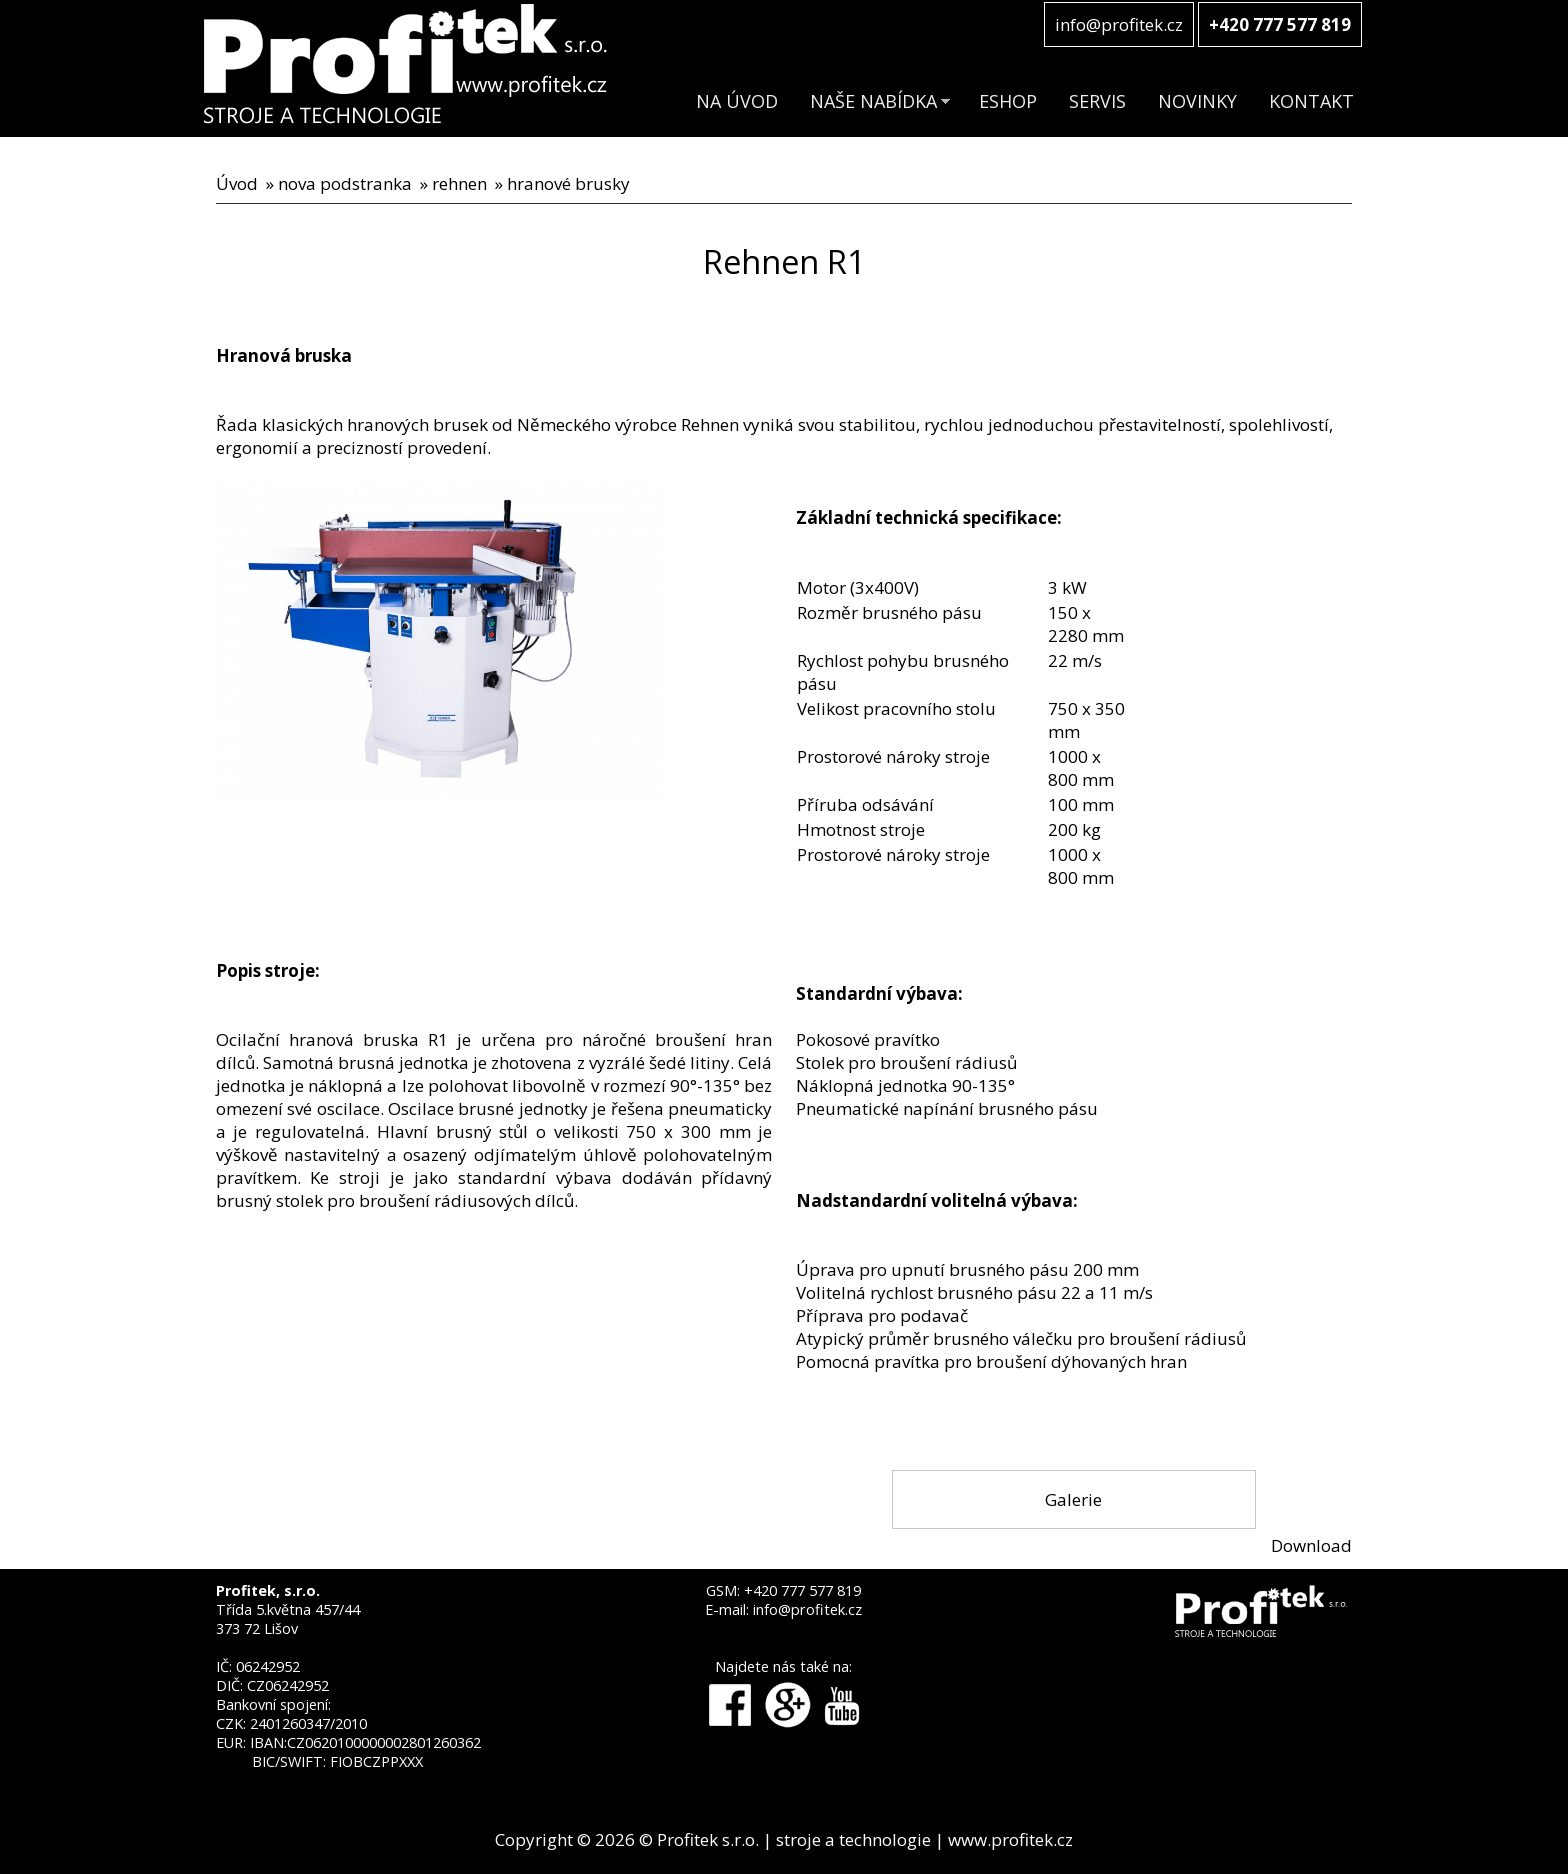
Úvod (237, 183)
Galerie (1073, 1499)
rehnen (459, 183)
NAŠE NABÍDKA (873, 101)
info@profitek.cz (1119, 24)
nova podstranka (345, 183)
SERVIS (1097, 101)
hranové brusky (568, 183)
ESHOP (1008, 101)
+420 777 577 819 (802, 1590)
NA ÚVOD (737, 101)
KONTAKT (1311, 101)
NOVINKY (1197, 101)
